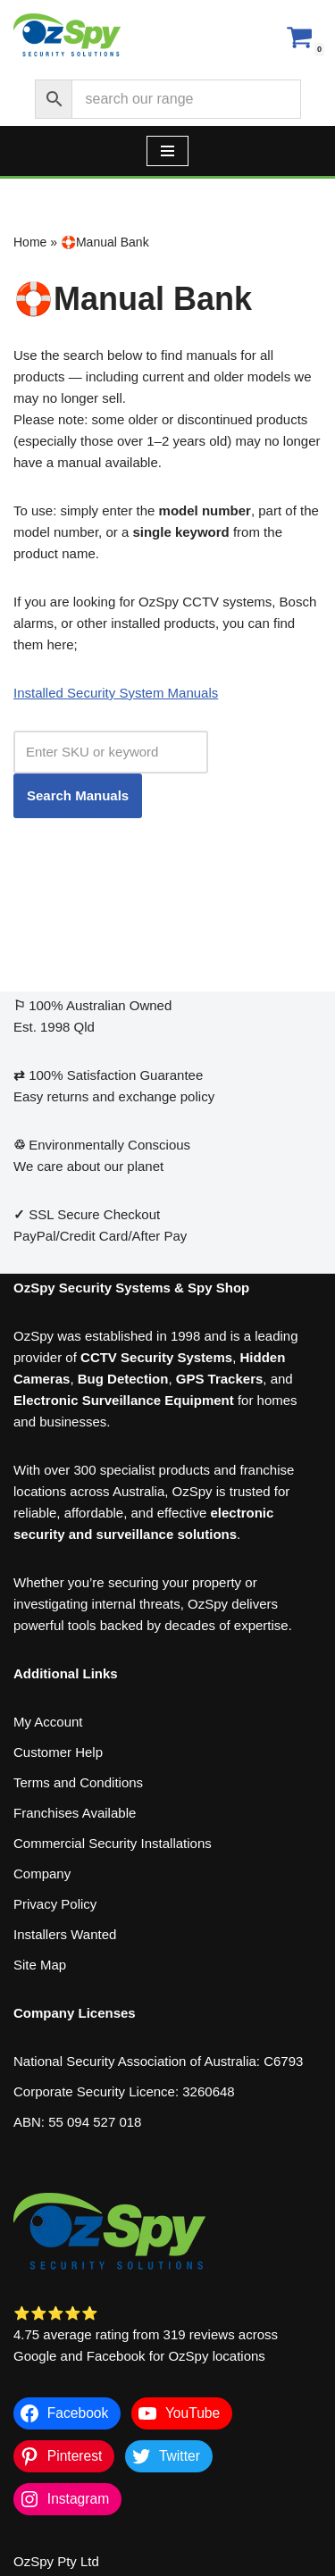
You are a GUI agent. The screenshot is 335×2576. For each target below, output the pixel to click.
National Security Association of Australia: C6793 (158, 2061)
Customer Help (58, 1752)
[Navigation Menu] (167, 151)
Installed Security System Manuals (115, 692)
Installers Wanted (64, 1934)
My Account (48, 1721)
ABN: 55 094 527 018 (77, 2121)
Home (29, 242)
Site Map (39, 1964)
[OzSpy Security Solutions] (67, 36)
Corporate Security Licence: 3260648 (124, 2091)
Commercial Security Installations (112, 1843)
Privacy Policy (54, 1903)
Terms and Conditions (78, 1782)
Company (42, 1873)
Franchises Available (74, 1812)
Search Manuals (78, 795)
